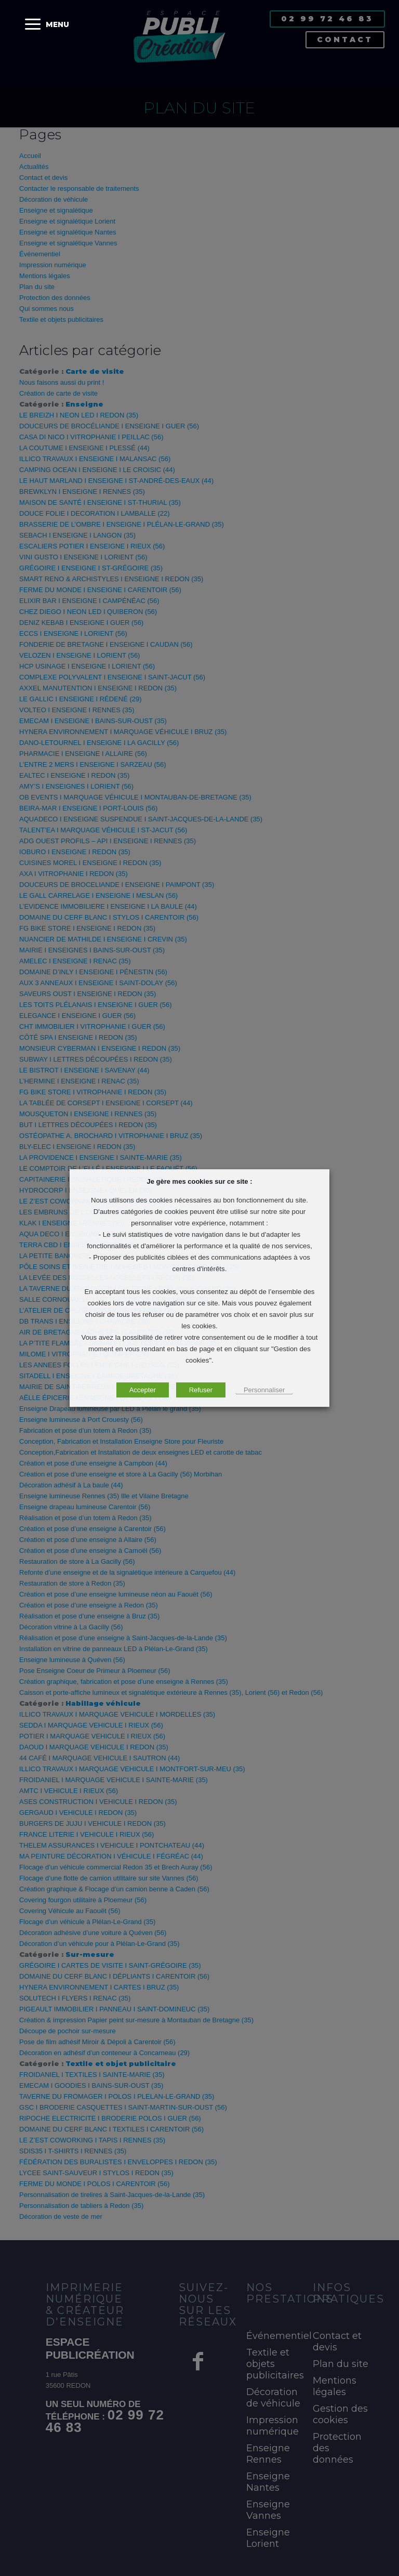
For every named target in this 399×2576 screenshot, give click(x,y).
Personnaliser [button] (264, 1390)
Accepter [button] (142, 1390)
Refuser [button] (201, 1390)
